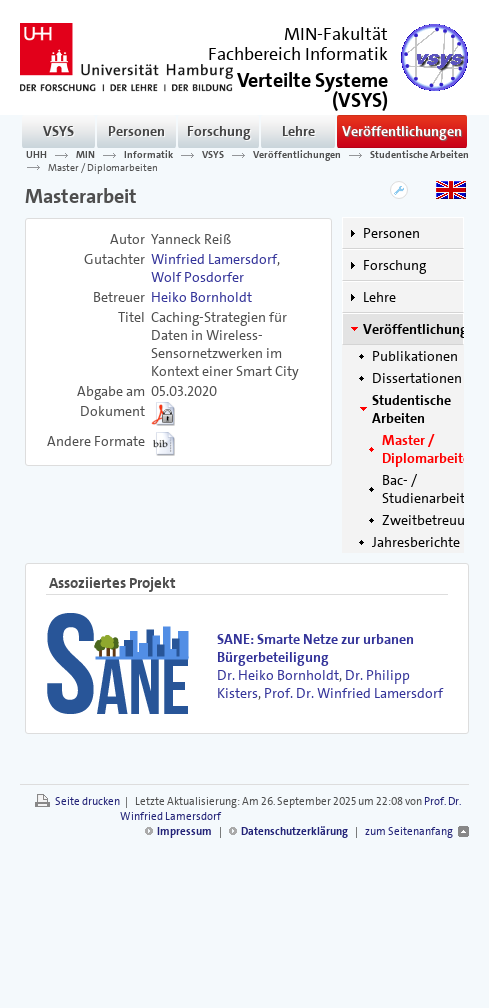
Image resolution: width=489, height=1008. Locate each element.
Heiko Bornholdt (201, 297)
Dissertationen (417, 378)
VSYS (58, 131)
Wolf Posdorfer (197, 277)
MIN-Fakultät (336, 34)
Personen (136, 131)
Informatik (148, 155)
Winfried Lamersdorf (214, 259)
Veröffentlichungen (402, 131)
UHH (36, 155)
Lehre (298, 131)
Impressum (184, 831)
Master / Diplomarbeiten (103, 167)
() (312, 88)
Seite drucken (87, 801)
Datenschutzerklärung (294, 831)
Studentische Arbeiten (419, 155)
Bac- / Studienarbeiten (431, 489)
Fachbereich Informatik (298, 54)
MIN (85, 155)
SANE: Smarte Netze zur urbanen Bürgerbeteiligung (315, 648)
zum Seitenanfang (409, 831)
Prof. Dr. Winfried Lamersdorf (353, 693)
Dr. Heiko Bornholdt (278, 675)
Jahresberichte (416, 542)
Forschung (219, 131)
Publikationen (415, 356)
